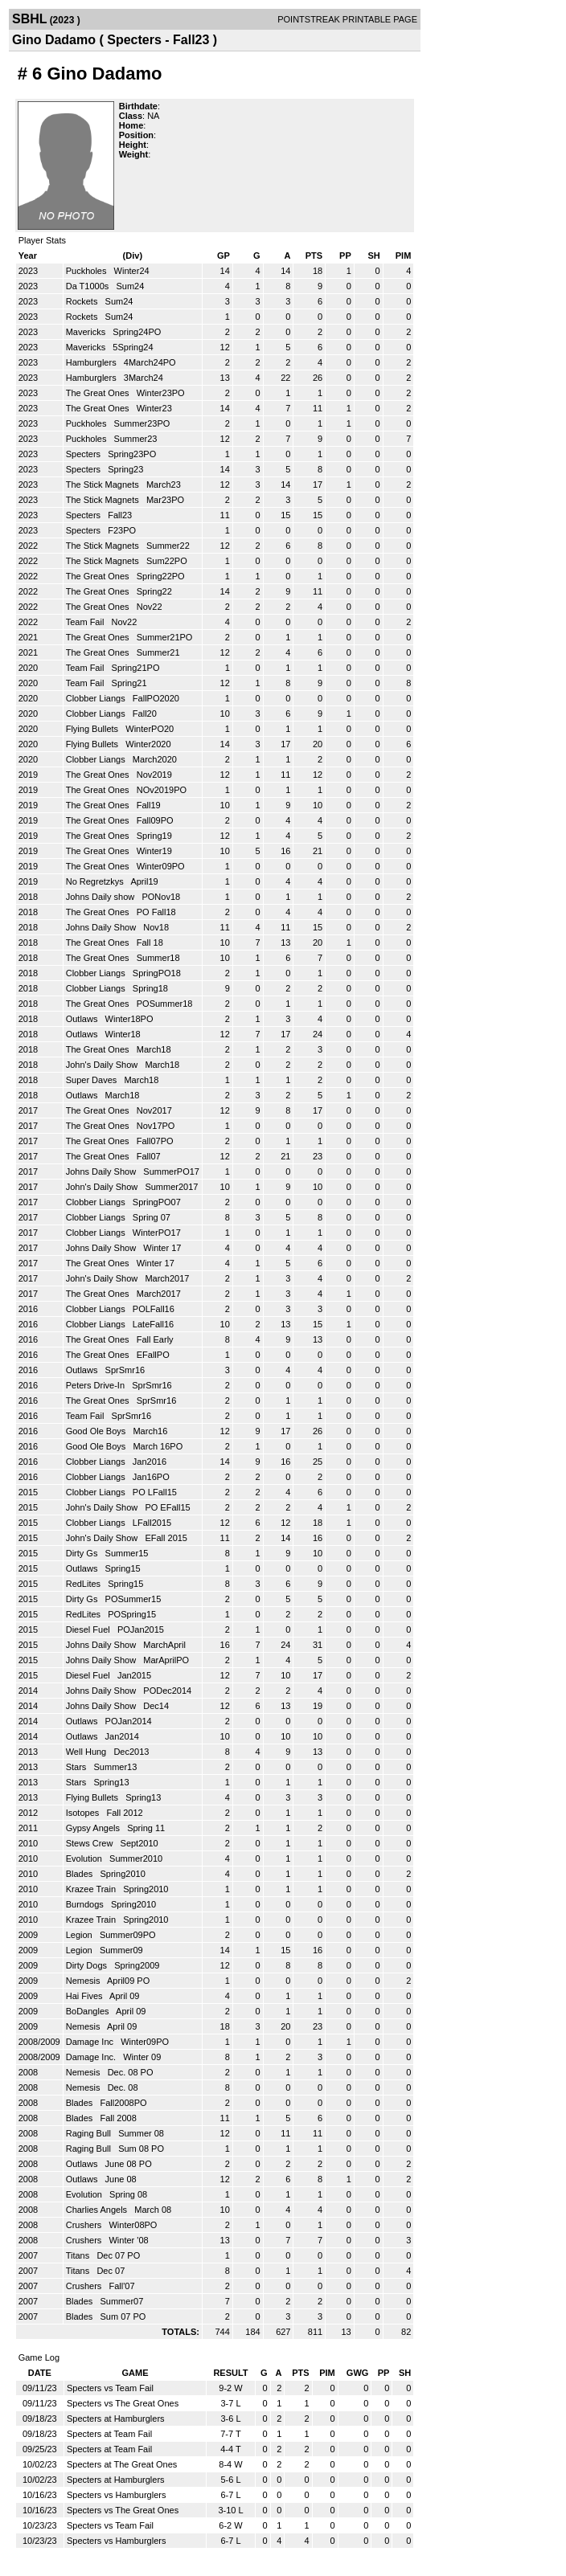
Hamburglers (92, 362)
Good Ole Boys (97, 1431)
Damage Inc (91, 2041)
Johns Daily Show (102, 927)
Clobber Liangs (97, 698)
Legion (80, 1935)
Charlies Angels (98, 2209)
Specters (84, 454)
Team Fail (86, 622)
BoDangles (89, 2011)
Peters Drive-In (96, 1385)
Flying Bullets (93, 729)
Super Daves (93, 1080)
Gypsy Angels (94, 1828)
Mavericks (87, 332)
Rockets (83, 301)
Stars (77, 1767)
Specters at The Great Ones (122, 2464)
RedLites (84, 1584)
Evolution (85, 1858)
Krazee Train (92, 1889)
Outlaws (83, 1019)
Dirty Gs (83, 1553)
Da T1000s (89, 286)
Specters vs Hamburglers (116, 2495)
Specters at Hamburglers (116, 2418)
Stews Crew (91, 1843)
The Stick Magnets (104, 484)
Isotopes (84, 1813)
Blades (81, 1874)
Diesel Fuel (89, 1629)
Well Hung (87, 1751)
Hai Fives (85, 1996)
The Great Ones (99, 393)
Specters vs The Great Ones (122, 2403)
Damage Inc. (92, 2057)
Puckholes (87, 271)
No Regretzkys (96, 881)
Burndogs (86, 1904)
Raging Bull (89, 2133)
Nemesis (84, 1980)
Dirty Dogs (87, 1965)
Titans (79, 2255)
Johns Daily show (101, 897)
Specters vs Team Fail (110, 2388)
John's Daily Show (103, 1064)
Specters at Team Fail (109, 2434)
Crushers (85, 2225)
